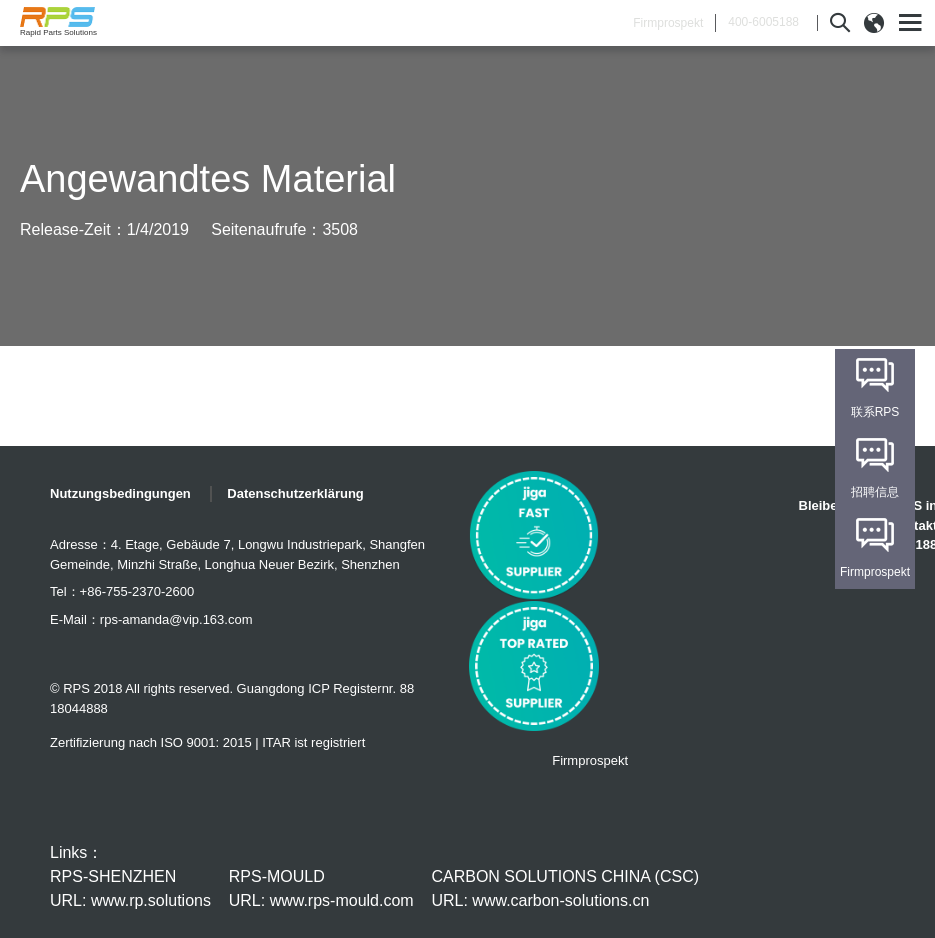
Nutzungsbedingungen (120, 493)
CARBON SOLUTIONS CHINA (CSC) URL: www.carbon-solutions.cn (565, 888)
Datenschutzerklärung (295, 493)
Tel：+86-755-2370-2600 (122, 591)
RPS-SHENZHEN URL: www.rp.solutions (130, 888)
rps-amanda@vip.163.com (176, 619)
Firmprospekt (668, 23)
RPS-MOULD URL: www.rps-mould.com (321, 888)
